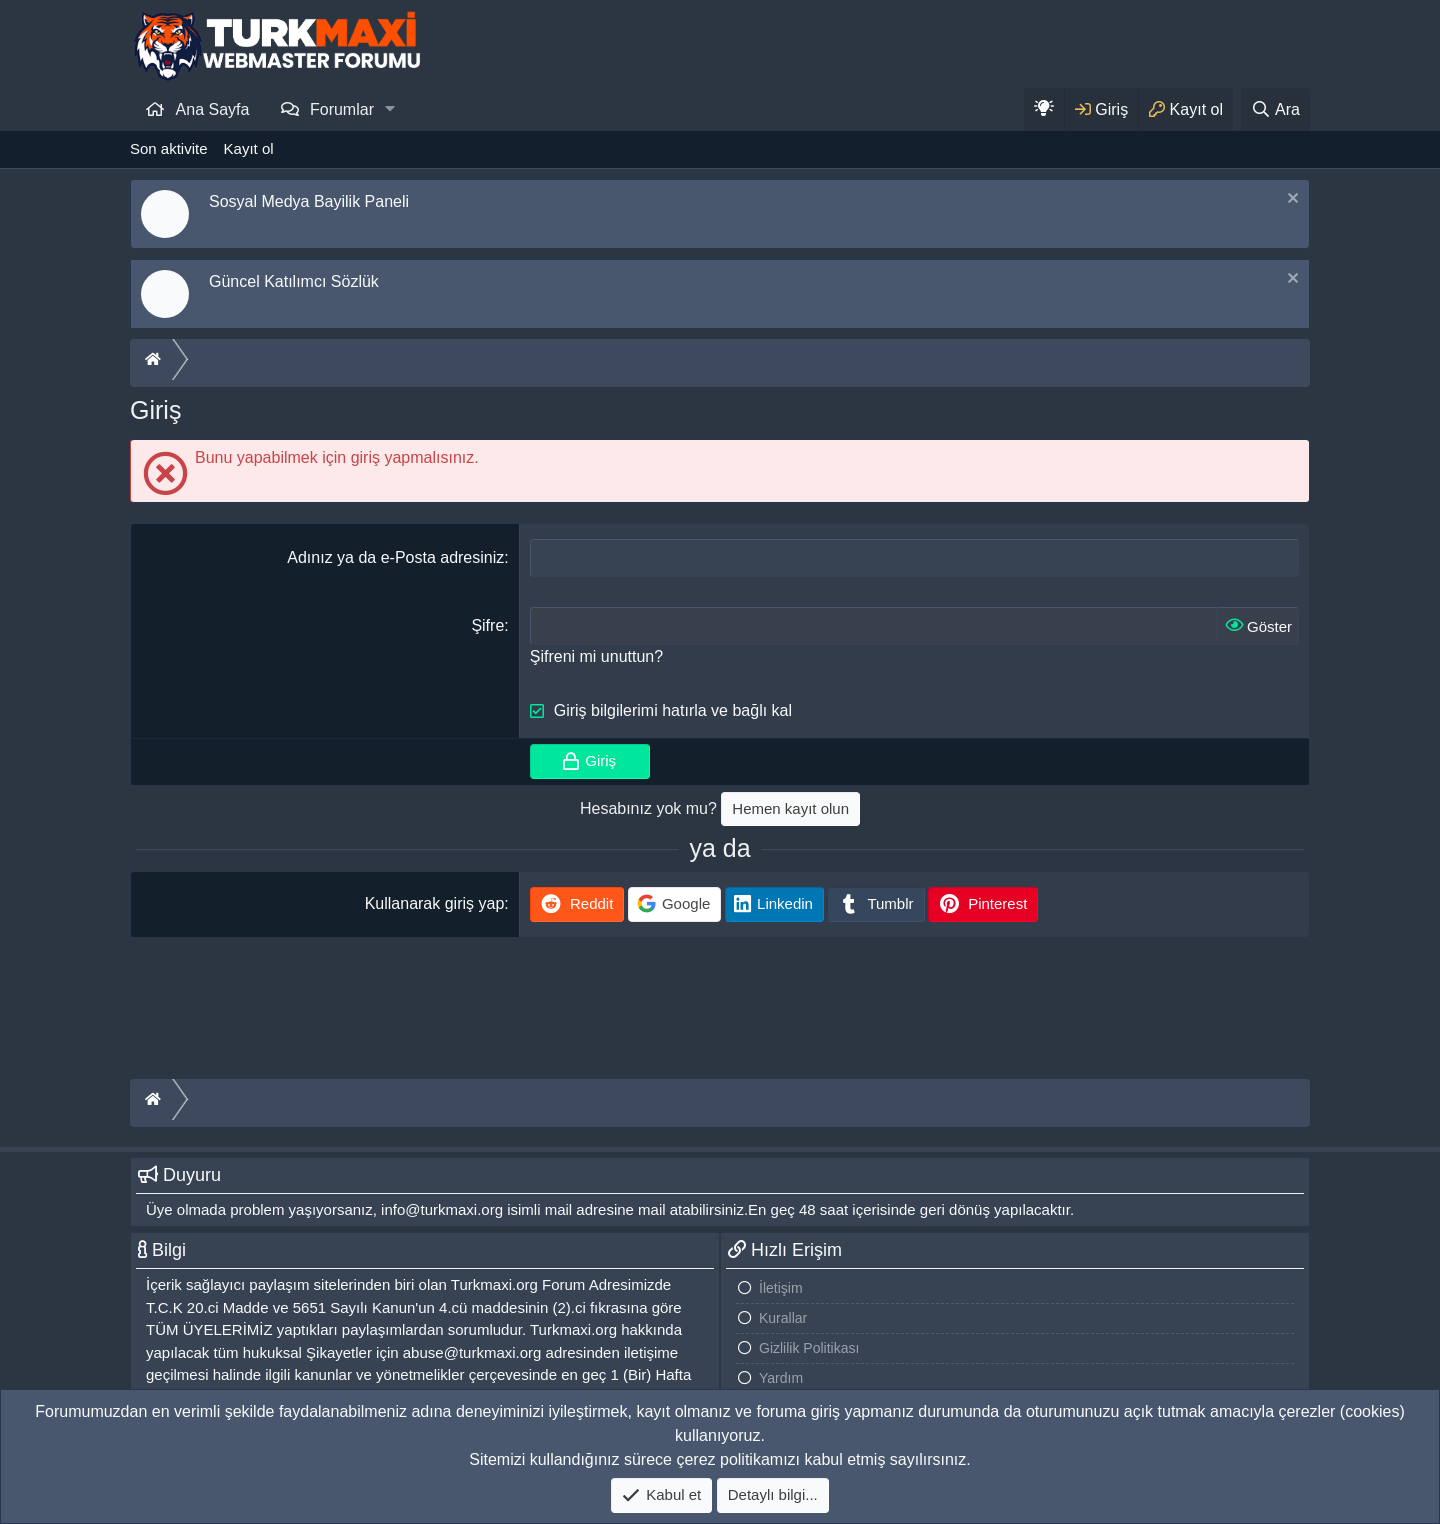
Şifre (487, 625)
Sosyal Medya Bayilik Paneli (309, 201)
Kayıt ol (249, 148)
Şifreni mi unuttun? (596, 656)
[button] (390, 109)
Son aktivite (169, 148)
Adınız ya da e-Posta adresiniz (395, 557)
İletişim (781, 1288)
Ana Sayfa (213, 109)
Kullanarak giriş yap (435, 903)
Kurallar (783, 1318)
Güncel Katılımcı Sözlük (294, 281)
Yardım (781, 1378)
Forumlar (342, 109)
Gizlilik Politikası (809, 1348)
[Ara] (1275, 109)
